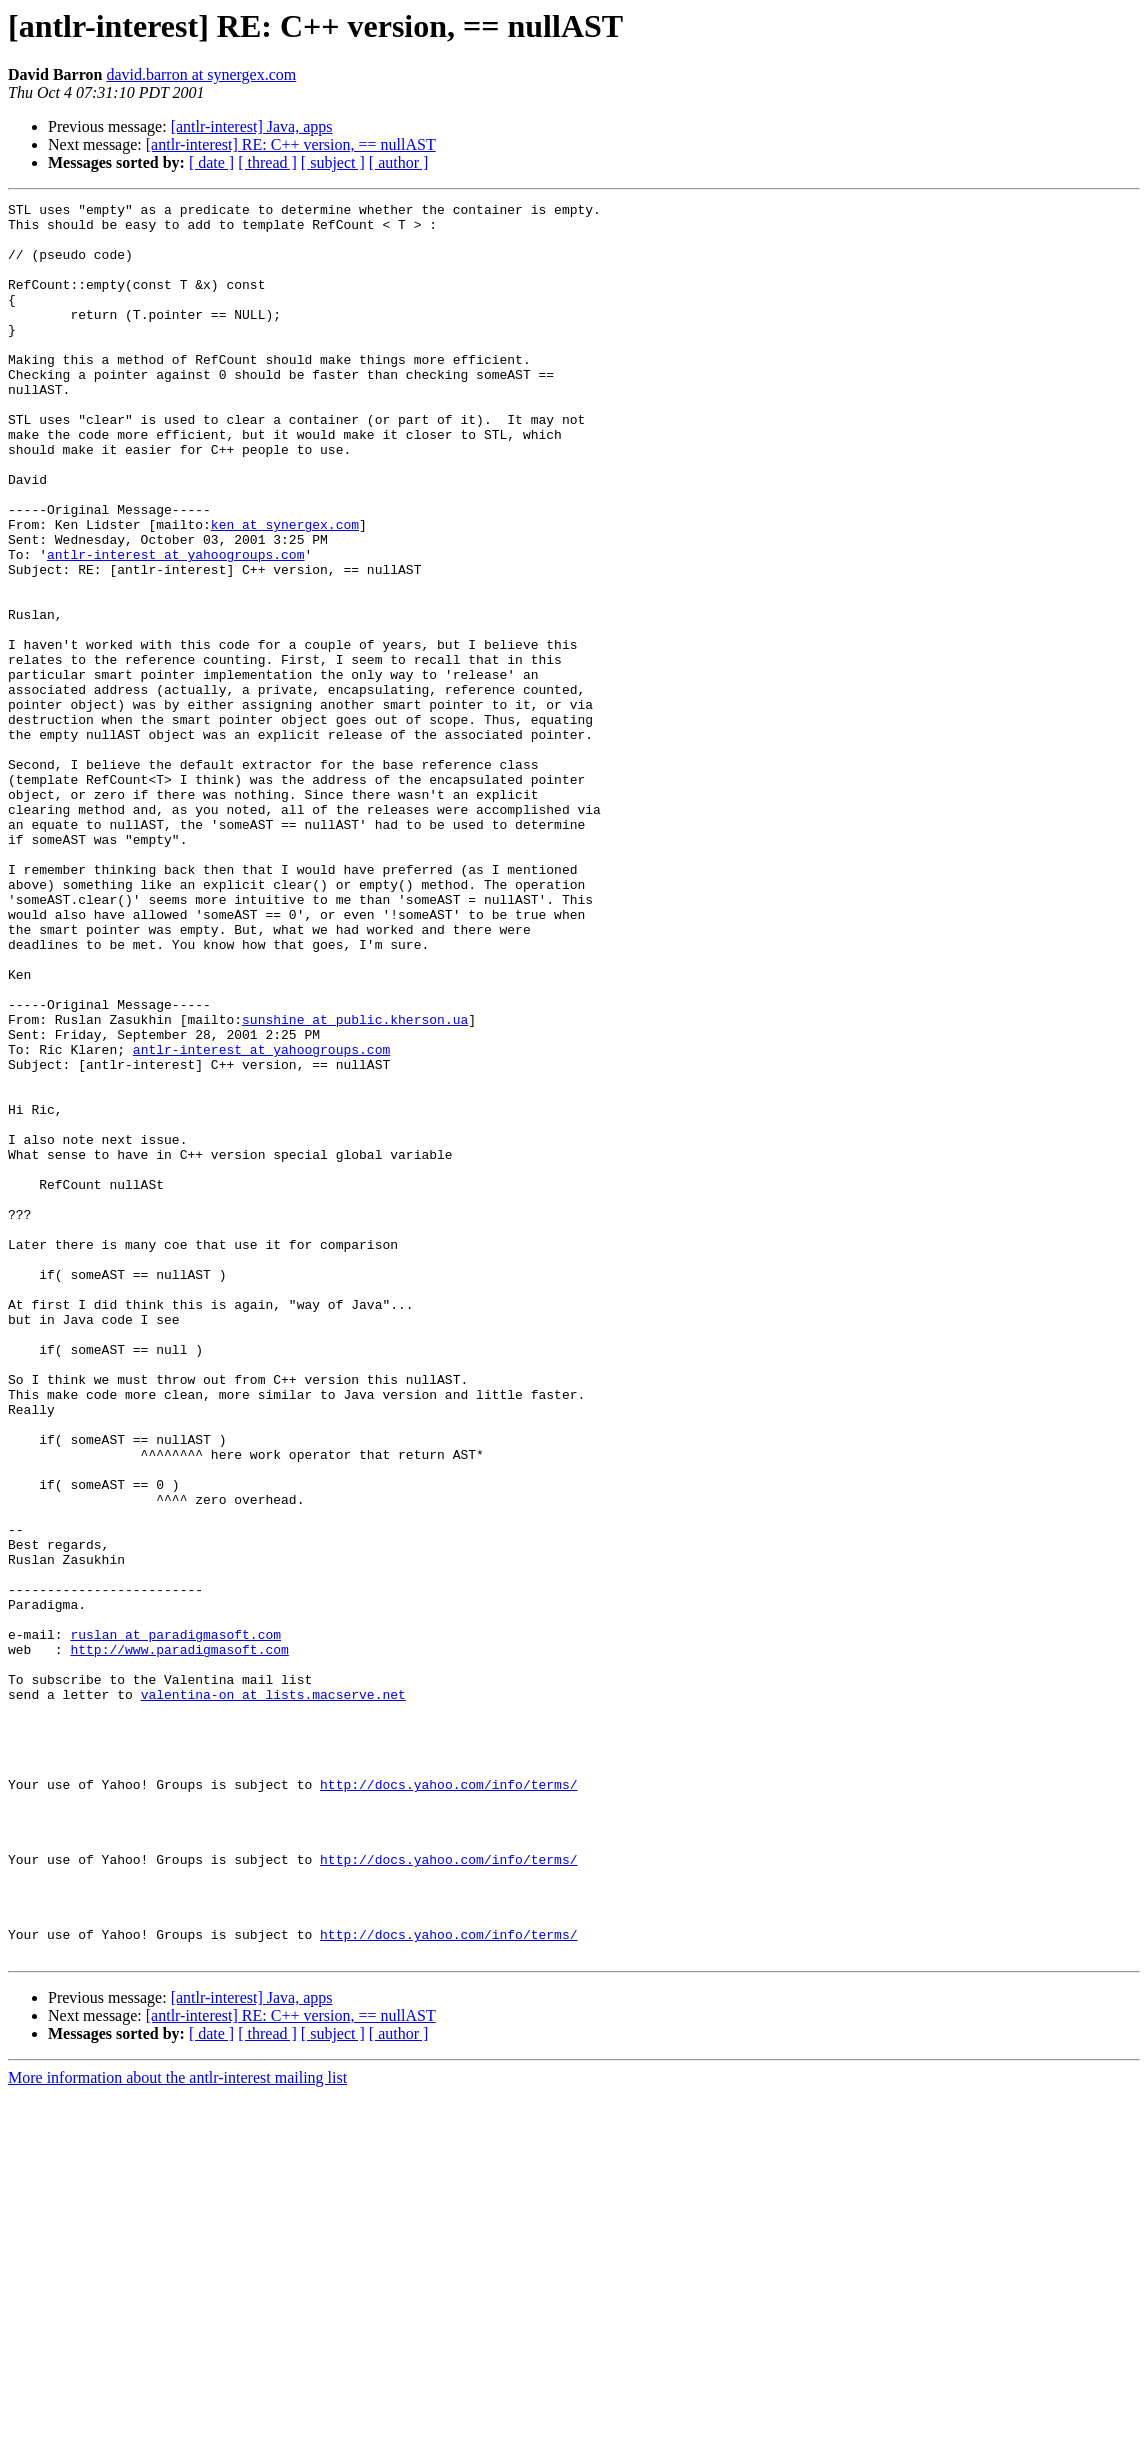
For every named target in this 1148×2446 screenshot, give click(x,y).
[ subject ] (333, 162)
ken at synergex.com (285, 590)
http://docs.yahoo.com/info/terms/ (448, 2102)
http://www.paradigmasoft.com (179, 1940)
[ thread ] (267, 162)
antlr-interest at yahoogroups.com (175, 626)
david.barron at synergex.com (201, 74)
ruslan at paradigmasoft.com (175, 1922)
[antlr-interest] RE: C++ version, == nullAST (291, 144)
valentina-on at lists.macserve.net (273, 1994)
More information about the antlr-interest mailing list (177, 2428)
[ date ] (211, 162)
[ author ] (399, 162)
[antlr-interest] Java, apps (252, 126)
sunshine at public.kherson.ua (355, 1184)
